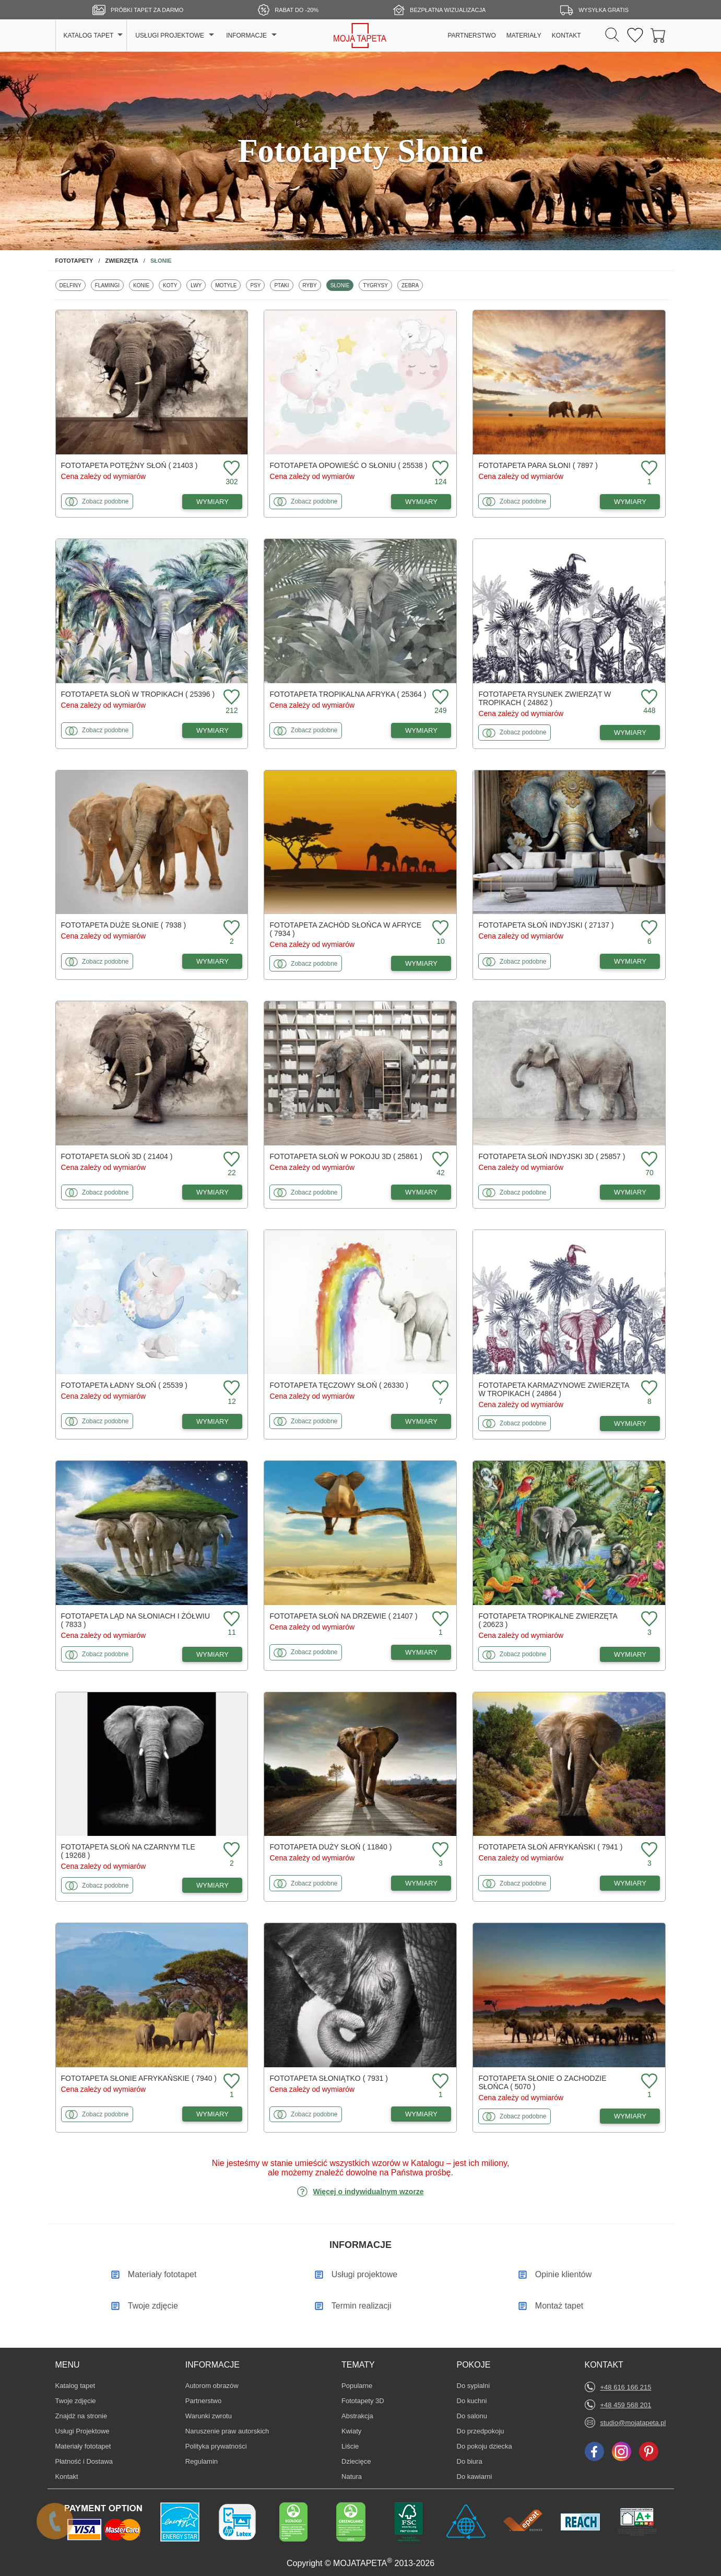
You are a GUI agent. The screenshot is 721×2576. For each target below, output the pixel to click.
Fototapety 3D (362, 2401)
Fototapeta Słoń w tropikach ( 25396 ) (138, 694)
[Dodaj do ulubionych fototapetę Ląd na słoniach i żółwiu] (230, 1619)
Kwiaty (357, 2431)
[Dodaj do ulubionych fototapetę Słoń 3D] (230, 1159)
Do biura (472, 2461)
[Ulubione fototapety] (635, 35)
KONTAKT (566, 35)
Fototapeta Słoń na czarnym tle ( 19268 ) (128, 1851)
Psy (257, 285)
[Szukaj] (612, 35)
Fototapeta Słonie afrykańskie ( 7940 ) (139, 2078)
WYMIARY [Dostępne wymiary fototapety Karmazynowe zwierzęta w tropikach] (630, 1423)
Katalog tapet (75, 2386)
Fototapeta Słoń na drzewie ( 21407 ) (343, 1616)
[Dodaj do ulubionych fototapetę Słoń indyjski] (648, 928)
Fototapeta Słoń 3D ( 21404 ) (117, 1156)
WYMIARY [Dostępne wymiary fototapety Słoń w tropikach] (212, 730)
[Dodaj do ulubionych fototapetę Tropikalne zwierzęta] (648, 1619)
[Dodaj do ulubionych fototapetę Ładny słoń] (230, 1388)
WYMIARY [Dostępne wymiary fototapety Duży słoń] (421, 1883)
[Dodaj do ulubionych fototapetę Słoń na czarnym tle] (230, 1850)
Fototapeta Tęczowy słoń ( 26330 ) (338, 1385)
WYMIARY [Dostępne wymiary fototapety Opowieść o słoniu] (421, 502)
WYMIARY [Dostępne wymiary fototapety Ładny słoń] (212, 1421)
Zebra (412, 285)
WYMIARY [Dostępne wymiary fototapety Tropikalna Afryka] (421, 730)
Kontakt (66, 2476)
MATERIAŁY (523, 35)
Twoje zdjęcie (75, 2401)
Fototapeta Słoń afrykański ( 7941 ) (550, 1847)
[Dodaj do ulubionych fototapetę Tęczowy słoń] (439, 1388)
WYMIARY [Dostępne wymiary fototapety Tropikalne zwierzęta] (630, 1654)
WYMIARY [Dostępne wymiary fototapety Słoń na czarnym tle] (212, 1885)
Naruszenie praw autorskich (227, 2431)
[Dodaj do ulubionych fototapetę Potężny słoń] (230, 468)
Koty (171, 285)
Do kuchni (472, 2400)
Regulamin (201, 2461)
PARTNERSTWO (472, 35)
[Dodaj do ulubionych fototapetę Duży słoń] (439, 1850)
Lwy (198, 285)
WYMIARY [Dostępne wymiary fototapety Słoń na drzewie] (421, 1652)
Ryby (311, 285)
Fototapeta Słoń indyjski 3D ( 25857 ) (551, 1156)
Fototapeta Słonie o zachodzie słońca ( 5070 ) (542, 2082)
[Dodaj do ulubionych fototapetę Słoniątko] (439, 2081)
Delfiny (72, 285)
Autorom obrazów (212, 2386)
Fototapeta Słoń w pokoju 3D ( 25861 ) (345, 1156)
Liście (357, 2446)
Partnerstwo (203, 2401)
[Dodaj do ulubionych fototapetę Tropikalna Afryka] (439, 697)
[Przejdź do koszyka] (658, 35)
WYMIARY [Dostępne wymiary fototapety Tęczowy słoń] (421, 1421)
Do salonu (472, 2415)
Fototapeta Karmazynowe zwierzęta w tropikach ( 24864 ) (553, 1389)
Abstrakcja (357, 2415)
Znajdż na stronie (81, 2416)
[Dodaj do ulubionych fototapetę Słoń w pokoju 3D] (439, 1159)
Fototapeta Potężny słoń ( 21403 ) (129, 465)
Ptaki (283, 285)
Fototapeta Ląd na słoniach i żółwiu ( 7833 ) (135, 1620)
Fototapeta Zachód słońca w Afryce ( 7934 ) (345, 929)
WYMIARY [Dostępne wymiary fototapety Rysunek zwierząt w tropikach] (630, 732)
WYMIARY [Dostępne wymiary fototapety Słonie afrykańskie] (212, 2114)
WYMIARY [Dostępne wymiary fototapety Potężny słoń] (212, 502)
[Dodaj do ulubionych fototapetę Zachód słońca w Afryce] (439, 928)
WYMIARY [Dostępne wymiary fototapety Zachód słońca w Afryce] (421, 963)
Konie (143, 285)
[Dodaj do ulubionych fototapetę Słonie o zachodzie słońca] (648, 2081)
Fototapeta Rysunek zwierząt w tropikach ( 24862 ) (544, 698)
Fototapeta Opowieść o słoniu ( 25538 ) (348, 465)
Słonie (342, 285)
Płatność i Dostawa (84, 2461)
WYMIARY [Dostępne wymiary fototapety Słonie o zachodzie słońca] (630, 2116)
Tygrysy (377, 285)
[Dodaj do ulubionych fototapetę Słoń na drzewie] (439, 1619)
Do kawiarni (474, 2476)
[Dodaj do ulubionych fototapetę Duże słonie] (230, 928)
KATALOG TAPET (89, 35)
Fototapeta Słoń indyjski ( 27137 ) (545, 925)
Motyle (228, 285)
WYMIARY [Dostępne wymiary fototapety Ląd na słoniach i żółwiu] (212, 1654)
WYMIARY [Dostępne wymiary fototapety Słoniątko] (421, 2114)
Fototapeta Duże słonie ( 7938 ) (123, 925)
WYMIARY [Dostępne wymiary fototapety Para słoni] (630, 502)
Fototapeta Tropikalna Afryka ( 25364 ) (347, 694)
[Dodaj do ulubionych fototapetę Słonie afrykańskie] (230, 2081)
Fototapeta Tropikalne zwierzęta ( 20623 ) (547, 1620)
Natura (357, 2476)
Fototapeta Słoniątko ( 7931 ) (328, 2078)
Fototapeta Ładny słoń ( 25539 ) (124, 1385)
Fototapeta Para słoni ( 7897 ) (537, 465)
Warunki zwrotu (208, 2416)
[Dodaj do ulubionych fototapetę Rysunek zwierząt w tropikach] (648, 697)
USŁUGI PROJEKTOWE (169, 35)
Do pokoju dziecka (484, 2446)
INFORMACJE (246, 35)
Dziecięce (357, 2461)
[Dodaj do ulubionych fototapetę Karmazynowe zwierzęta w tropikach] (648, 1388)
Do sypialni (473, 2385)
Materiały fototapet (83, 2446)
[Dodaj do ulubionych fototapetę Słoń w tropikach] (230, 697)
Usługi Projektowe (82, 2431)
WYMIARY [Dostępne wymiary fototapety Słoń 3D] (212, 1192)
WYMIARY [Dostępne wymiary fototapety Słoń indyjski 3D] (630, 1192)
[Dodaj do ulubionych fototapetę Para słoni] (648, 468)
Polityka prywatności (216, 2446)
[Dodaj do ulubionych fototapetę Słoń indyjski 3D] (648, 1159)
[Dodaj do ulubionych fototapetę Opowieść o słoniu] (439, 468)
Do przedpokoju (480, 2431)
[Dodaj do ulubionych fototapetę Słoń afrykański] (648, 1850)
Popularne (357, 2385)
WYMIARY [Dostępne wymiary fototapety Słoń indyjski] (630, 961)
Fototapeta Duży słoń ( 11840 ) (330, 1847)
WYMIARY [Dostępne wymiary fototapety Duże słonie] (212, 961)
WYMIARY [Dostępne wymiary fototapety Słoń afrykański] (630, 1883)
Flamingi (109, 285)
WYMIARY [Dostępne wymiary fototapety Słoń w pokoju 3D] (421, 1192)
